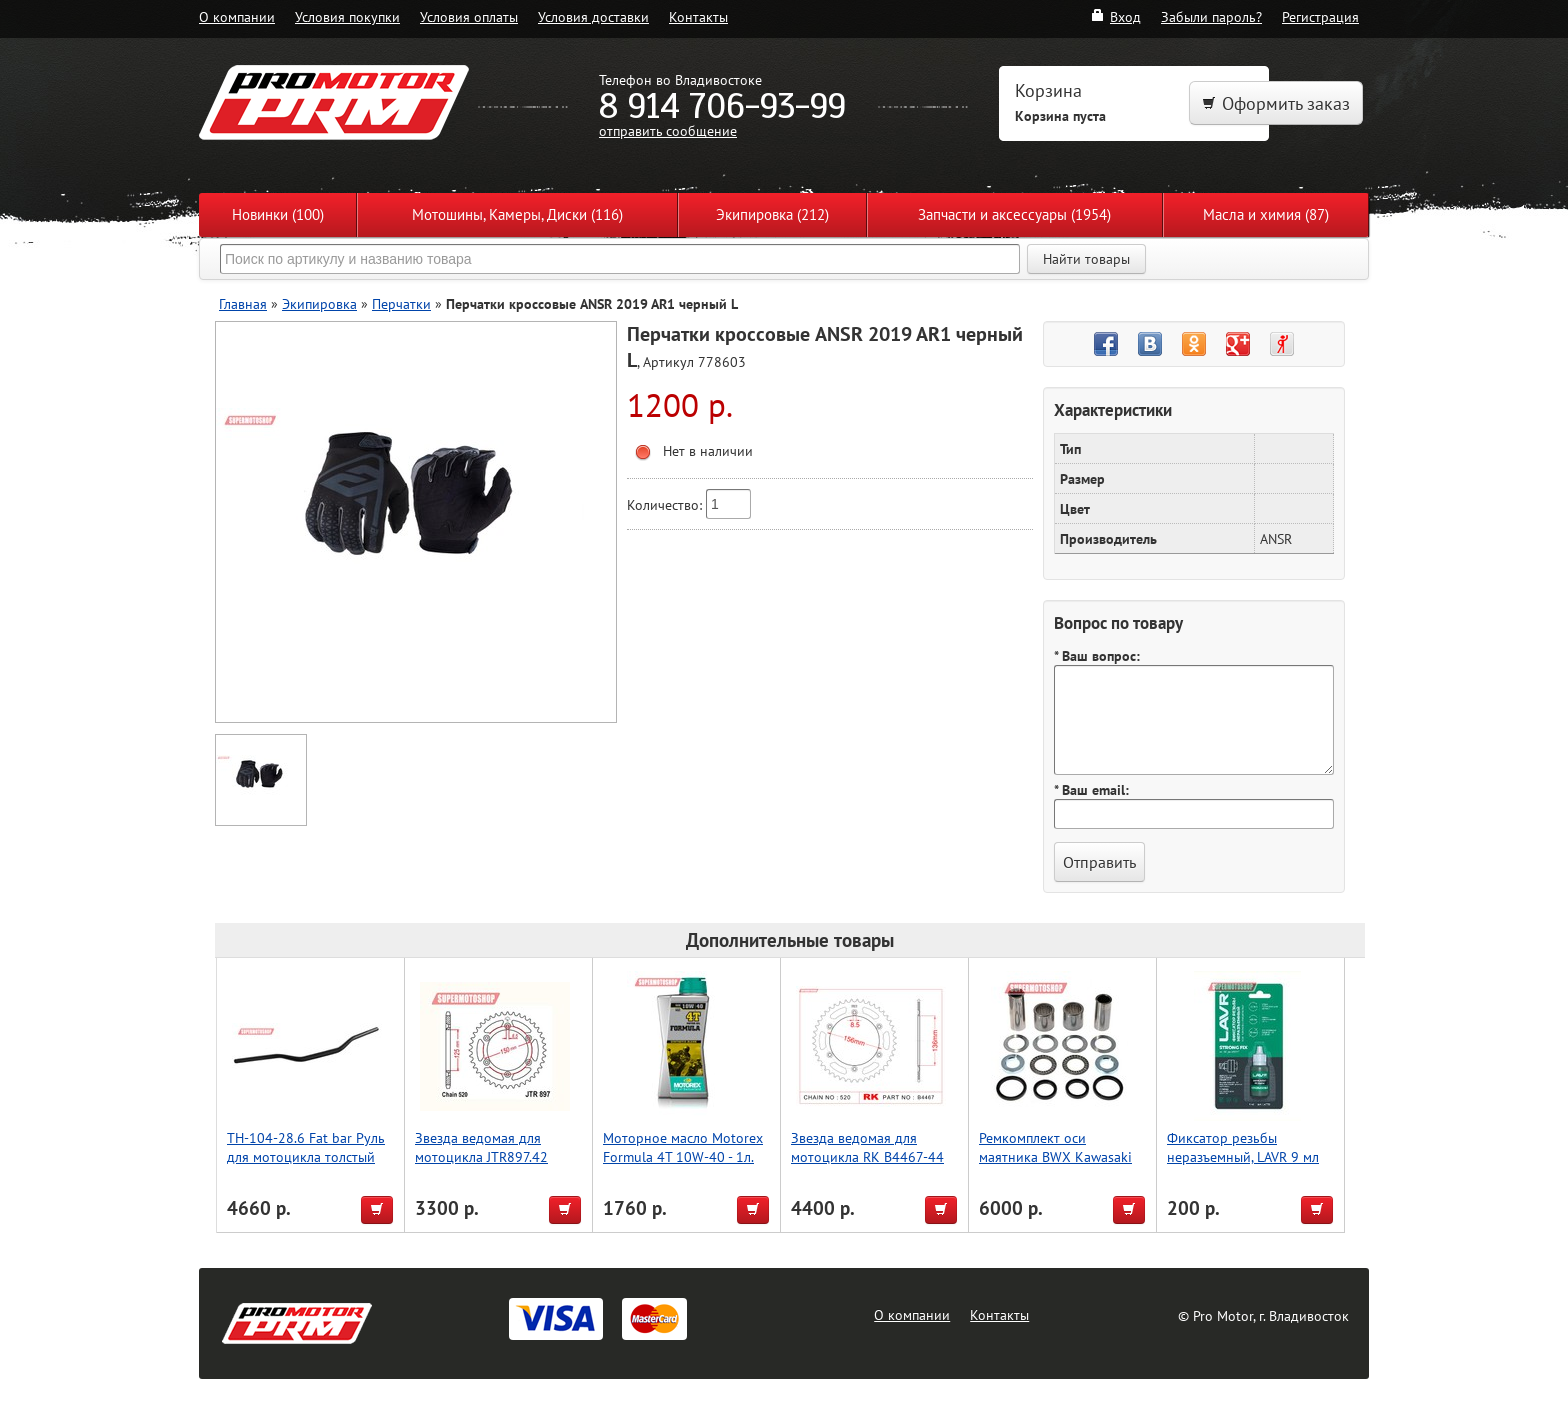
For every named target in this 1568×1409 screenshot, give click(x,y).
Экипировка (319, 303)
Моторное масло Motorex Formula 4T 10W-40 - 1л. (683, 1147)
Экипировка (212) (772, 214)
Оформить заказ (1276, 103)
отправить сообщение (668, 130)
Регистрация (1320, 16)
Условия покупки (347, 16)
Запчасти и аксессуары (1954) (1014, 214)
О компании (237, 16)
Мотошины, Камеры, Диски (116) (517, 214)
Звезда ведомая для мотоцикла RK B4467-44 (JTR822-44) (867, 1156)
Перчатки (401, 303)
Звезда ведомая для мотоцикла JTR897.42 (481, 1147)
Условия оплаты (469, 16)
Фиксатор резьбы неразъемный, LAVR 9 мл (1243, 1147)
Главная (243, 303)
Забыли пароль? (1211, 16)
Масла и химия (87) (1266, 214)
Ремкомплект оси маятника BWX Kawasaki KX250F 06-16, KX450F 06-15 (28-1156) (1055, 1166)
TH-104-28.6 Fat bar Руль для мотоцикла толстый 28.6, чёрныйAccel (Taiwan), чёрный (311, 1166)
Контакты (698, 16)
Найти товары (1086, 259)
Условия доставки (593, 16)
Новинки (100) (278, 214)
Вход (1115, 16)
